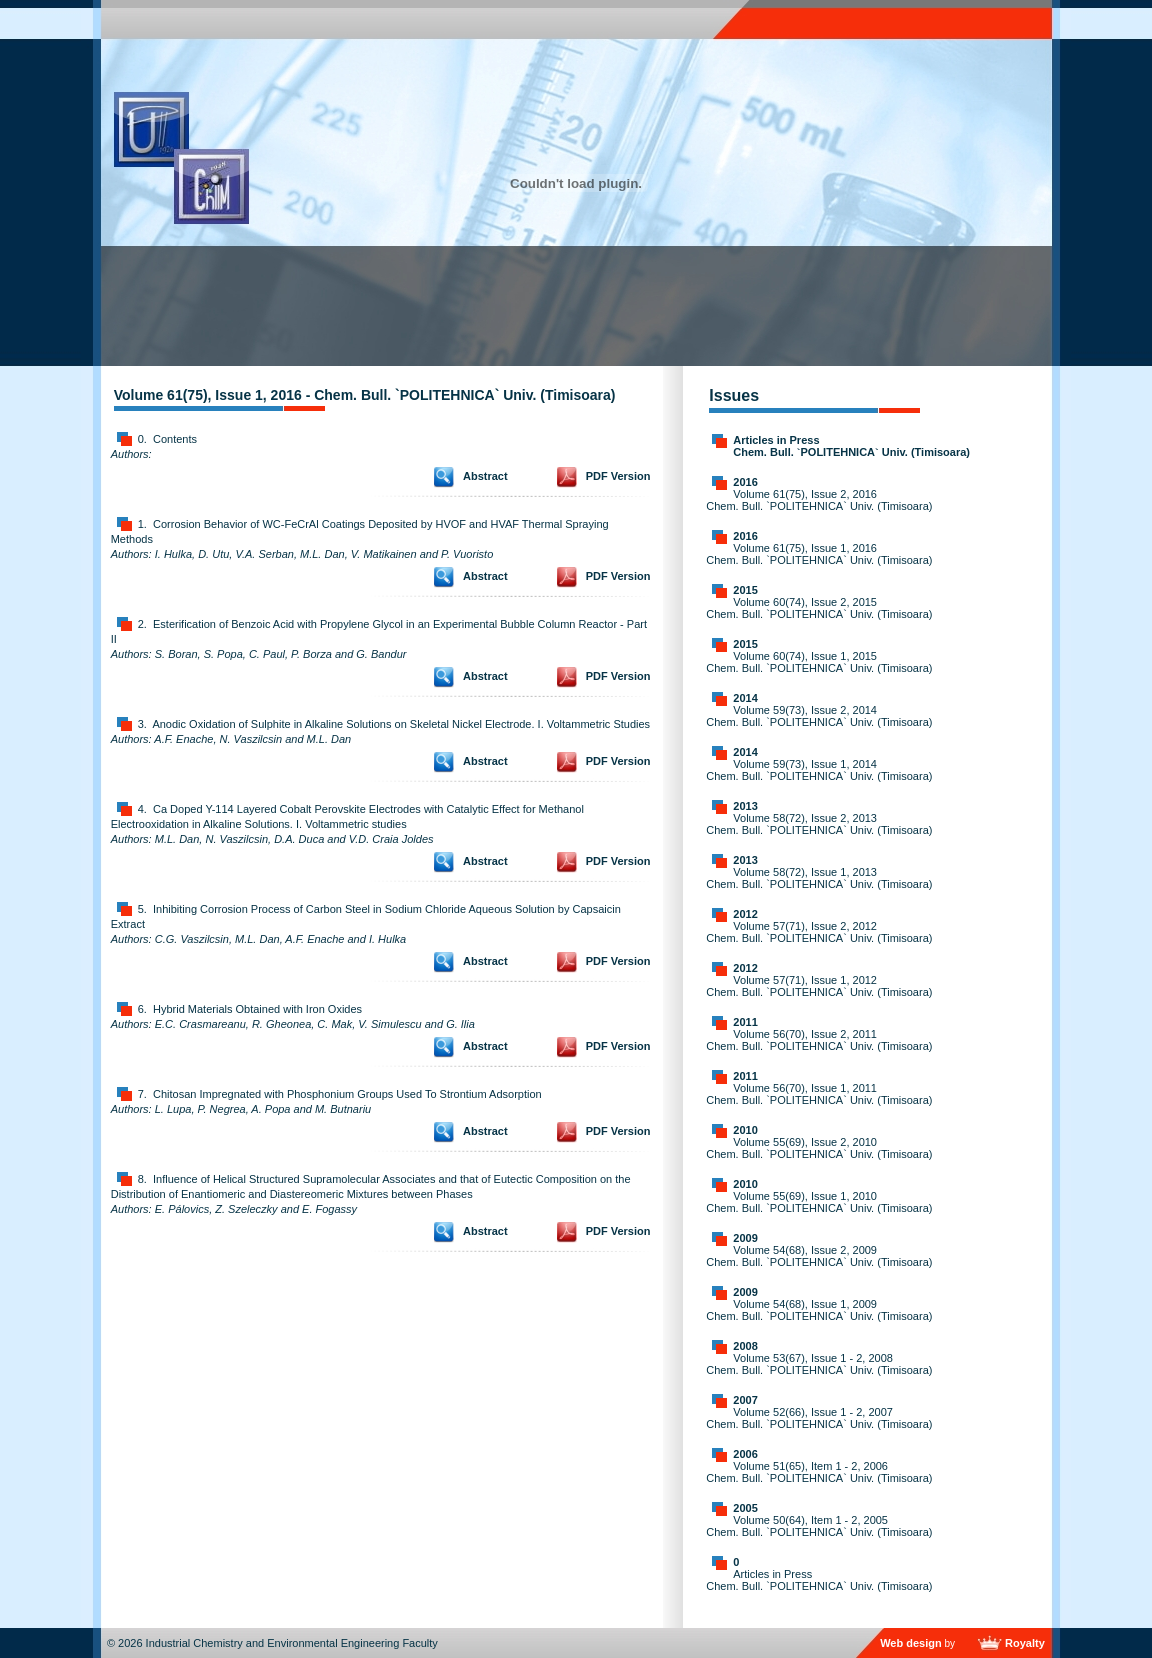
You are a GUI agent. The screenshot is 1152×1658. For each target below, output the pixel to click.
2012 (745, 914)
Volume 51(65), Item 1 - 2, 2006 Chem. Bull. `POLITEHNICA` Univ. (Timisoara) (819, 1472)
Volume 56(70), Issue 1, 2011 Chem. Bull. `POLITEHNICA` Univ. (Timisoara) (819, 1094)
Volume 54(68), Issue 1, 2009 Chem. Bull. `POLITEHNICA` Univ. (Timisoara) (819, 1310)
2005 (745, 1508)
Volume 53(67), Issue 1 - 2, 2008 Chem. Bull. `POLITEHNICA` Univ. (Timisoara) (819, 1364)
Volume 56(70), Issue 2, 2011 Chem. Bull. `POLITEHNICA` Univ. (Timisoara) (819, 1040)
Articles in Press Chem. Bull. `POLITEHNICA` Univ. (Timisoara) (851, 446)
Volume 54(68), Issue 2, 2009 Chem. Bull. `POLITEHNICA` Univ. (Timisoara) (819, 1256)
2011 (745, 1022)
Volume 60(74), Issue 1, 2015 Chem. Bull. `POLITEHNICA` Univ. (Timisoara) (819, 662)
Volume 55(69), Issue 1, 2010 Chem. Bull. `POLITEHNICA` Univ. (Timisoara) (819, 1202)
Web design (911, 1643)
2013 (745, 806)
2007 (745, 1400)
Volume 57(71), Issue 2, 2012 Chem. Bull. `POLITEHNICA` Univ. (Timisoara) (819, 932)
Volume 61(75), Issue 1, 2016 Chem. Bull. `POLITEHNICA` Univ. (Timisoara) (819, 554)
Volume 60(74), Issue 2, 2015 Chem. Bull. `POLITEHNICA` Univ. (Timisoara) (819, 608)
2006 (745, 1454)
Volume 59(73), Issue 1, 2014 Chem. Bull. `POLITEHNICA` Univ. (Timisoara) (819, 770)
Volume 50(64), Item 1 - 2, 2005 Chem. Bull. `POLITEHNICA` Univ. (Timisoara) (819, 1526)
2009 (745, 1238)
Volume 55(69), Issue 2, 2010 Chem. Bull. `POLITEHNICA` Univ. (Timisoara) (819, 1148)
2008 (745, 1346)
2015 (745, 590)
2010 (745, 1130)
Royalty (1025, 1643)
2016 (745, 482)
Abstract (485, 476)
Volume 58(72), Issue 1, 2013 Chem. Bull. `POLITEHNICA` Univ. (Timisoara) (819, 878)
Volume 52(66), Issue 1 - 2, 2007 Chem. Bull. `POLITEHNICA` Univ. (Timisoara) (819, 1418)
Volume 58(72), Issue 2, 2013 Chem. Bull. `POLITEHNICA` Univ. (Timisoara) (819, 824)
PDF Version (618, 476)
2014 (745, 698)
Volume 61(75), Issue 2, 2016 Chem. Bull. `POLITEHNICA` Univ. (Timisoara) (819, 500)
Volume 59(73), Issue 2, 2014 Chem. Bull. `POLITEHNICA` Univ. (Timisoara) (819, 716)
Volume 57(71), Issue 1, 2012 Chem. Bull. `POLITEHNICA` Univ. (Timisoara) (819, 986)
